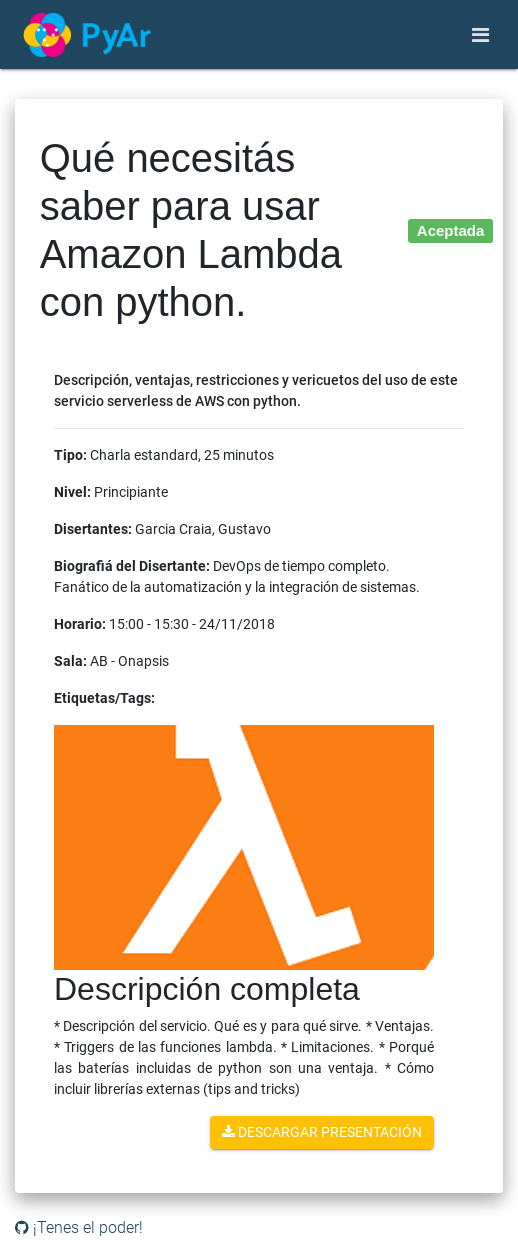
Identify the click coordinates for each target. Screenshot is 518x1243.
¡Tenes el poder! (79, 1227)
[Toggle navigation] (480, 35)
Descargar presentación (322, 1132)
